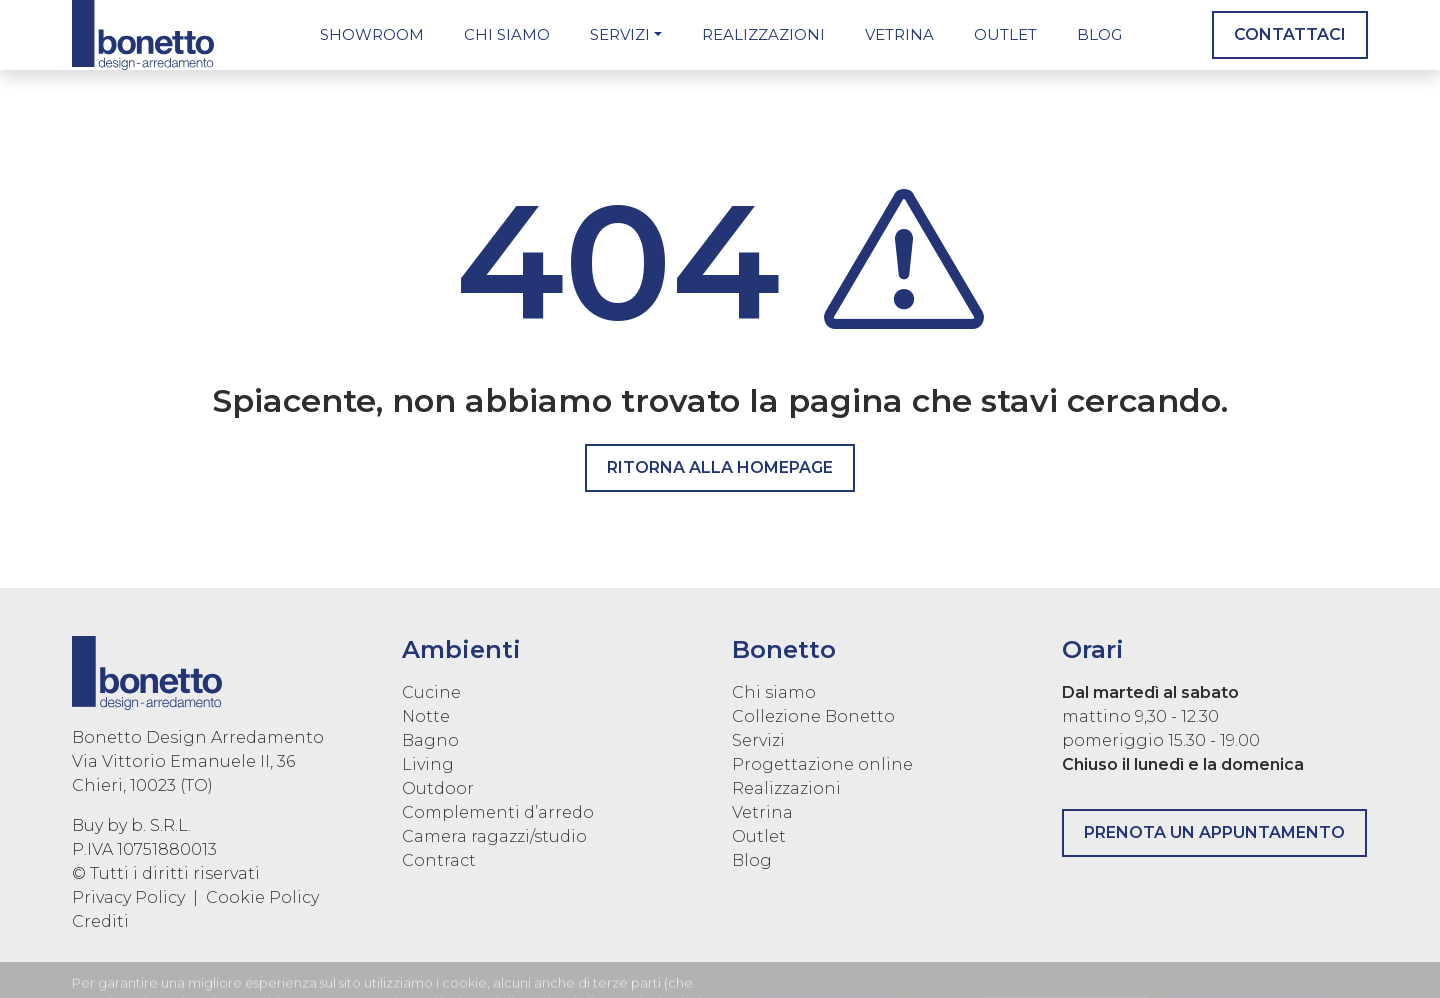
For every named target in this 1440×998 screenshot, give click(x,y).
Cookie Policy (262, 897)
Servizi (620, 34)
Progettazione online (822, 764)
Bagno (430, 740)
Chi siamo (507, 34)
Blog (1099, 34)
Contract (439, 860)
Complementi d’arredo (498, 812)
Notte (426, 716)
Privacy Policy (128, 897)
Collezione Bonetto (813, 716)
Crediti (100, 921)
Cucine (431, 692)
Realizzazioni (763, 34)
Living (428, 764)
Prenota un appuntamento (1214, 832)
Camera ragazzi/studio (494, 836)
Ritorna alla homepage (720, 467)
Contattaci (1290, 34)
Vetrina (899, 34)
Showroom (372, 34)
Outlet (1005, 34)
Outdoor (438, 788)
